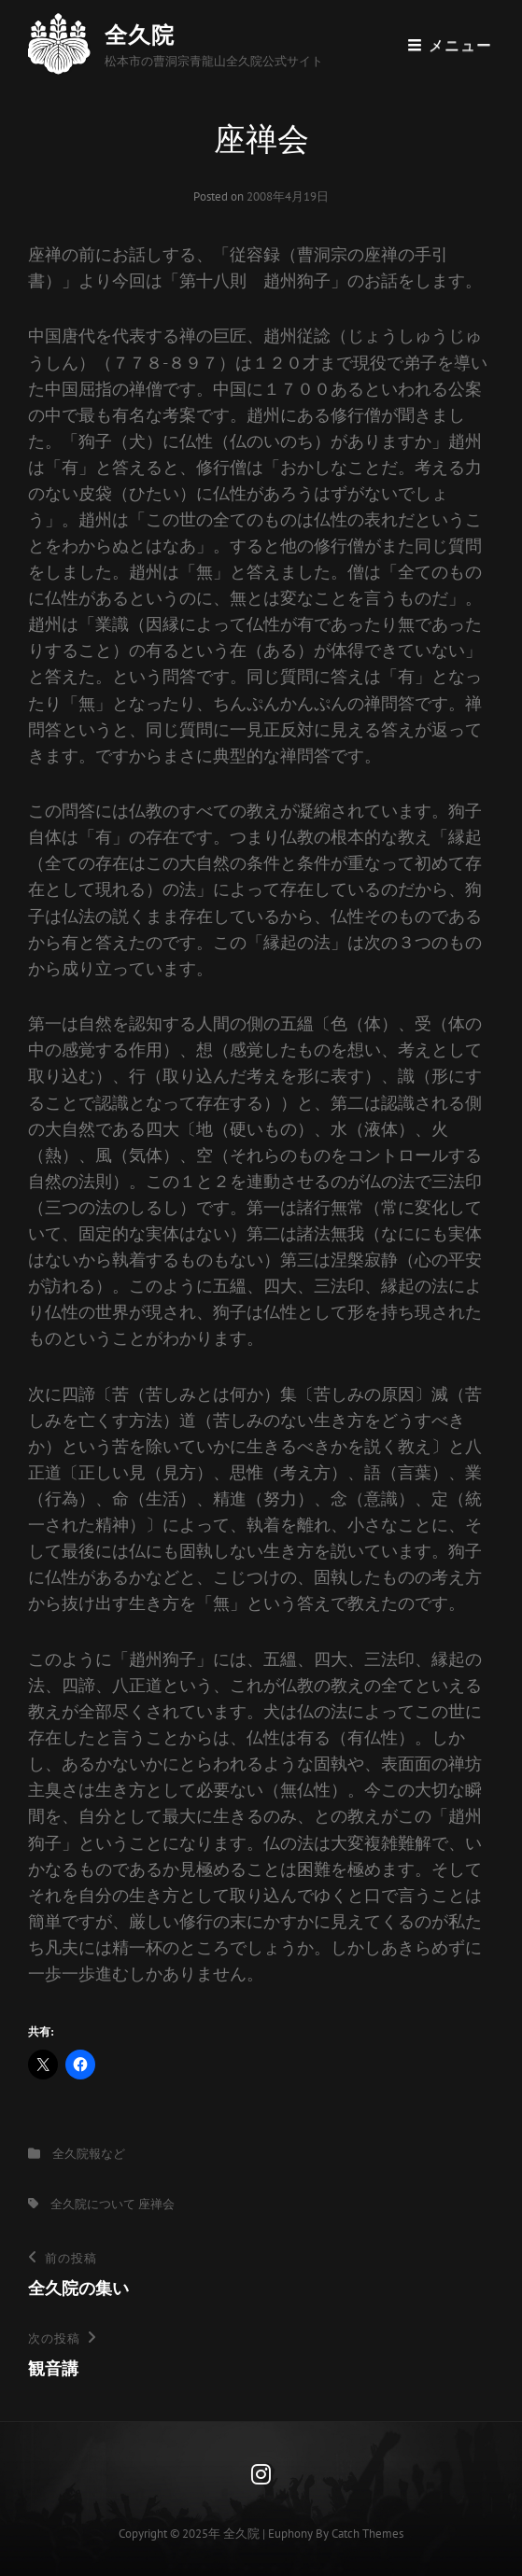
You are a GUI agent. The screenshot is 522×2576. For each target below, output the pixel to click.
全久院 (140, 35)
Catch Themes (367, 2533)
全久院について (92, 2204)
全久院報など (88, 2154)
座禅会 (156, 2204)
